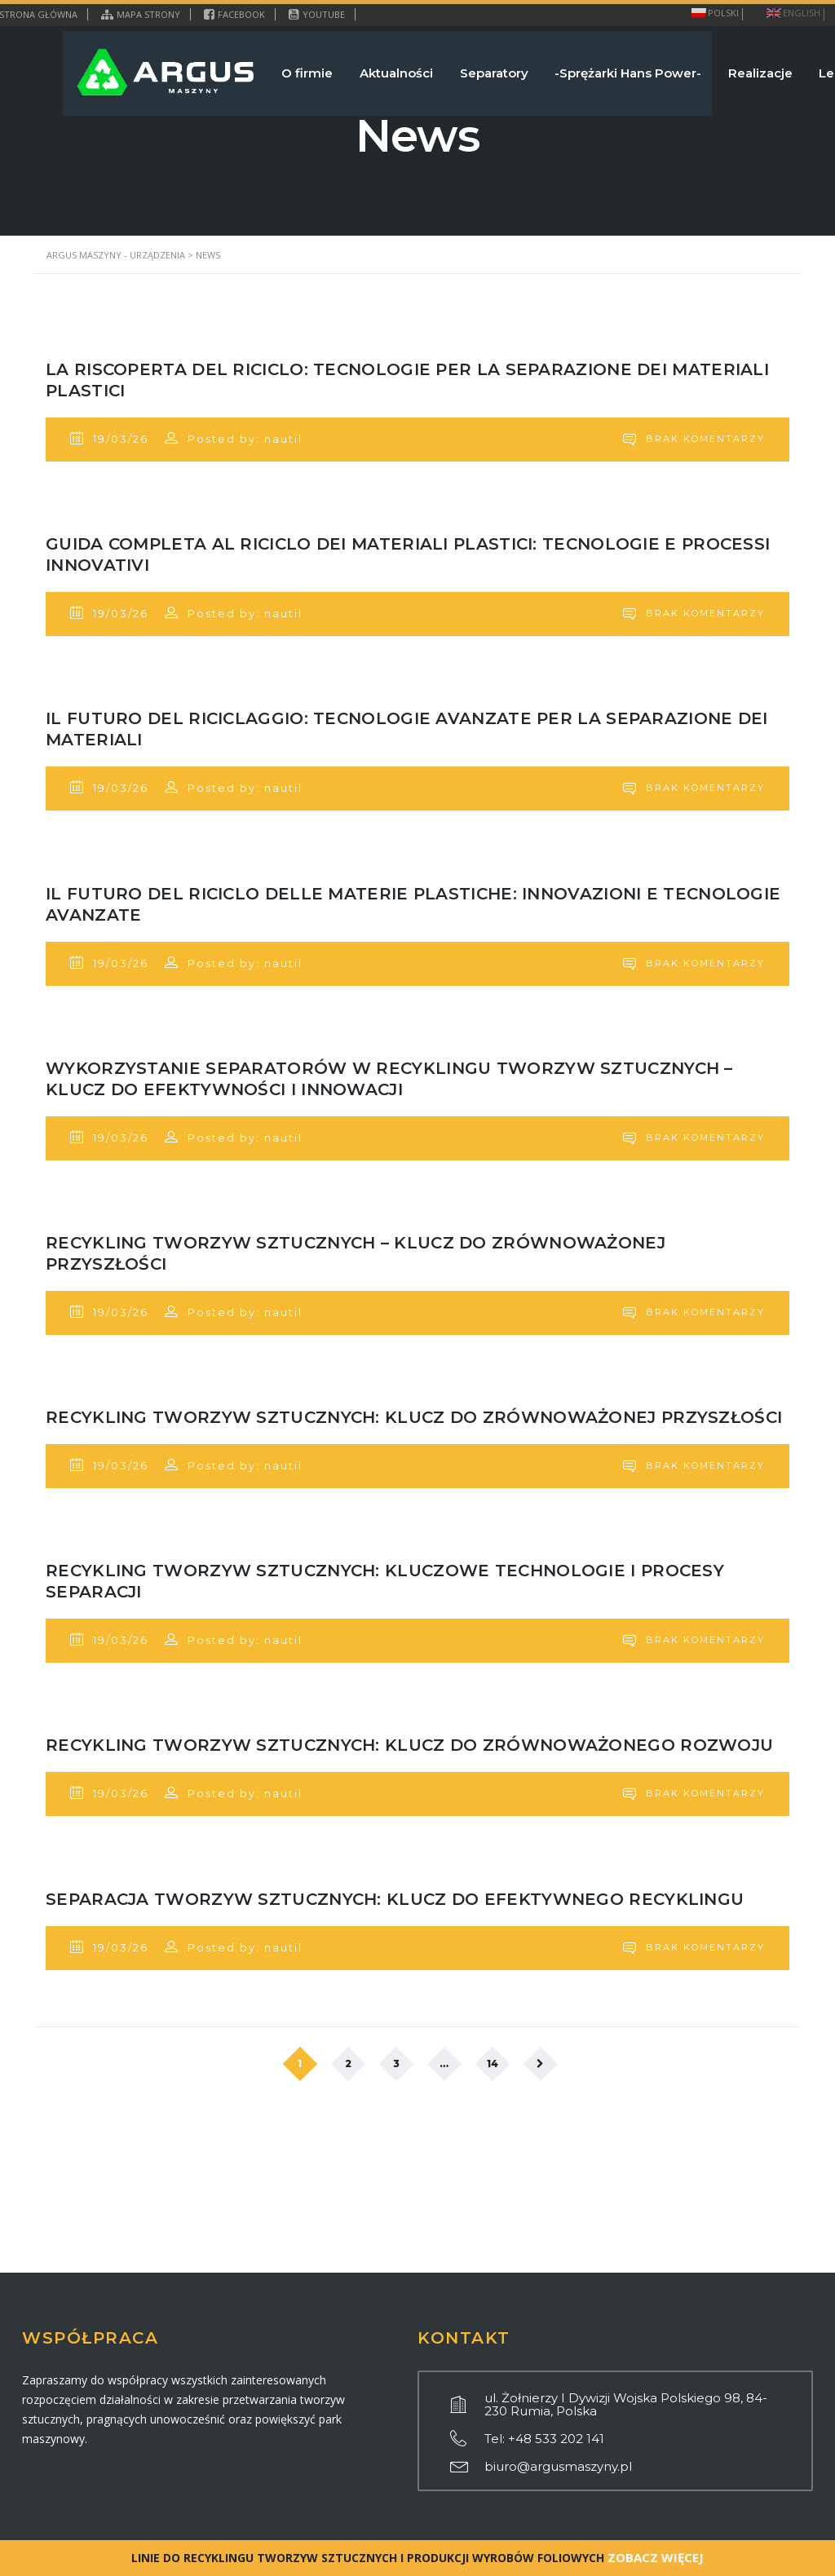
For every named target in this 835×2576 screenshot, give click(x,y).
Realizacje (748, 68)
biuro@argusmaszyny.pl (558, 2466)
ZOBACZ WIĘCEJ (654, 2557)
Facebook (234, 14)
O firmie (271, 68)
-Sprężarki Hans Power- (610, 68)
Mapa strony (140, 14)
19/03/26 (115, 444)
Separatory (469, 68)
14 (492, 2197)
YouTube (317, 14)
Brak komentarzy (688, 444)
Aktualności (366, 68)
